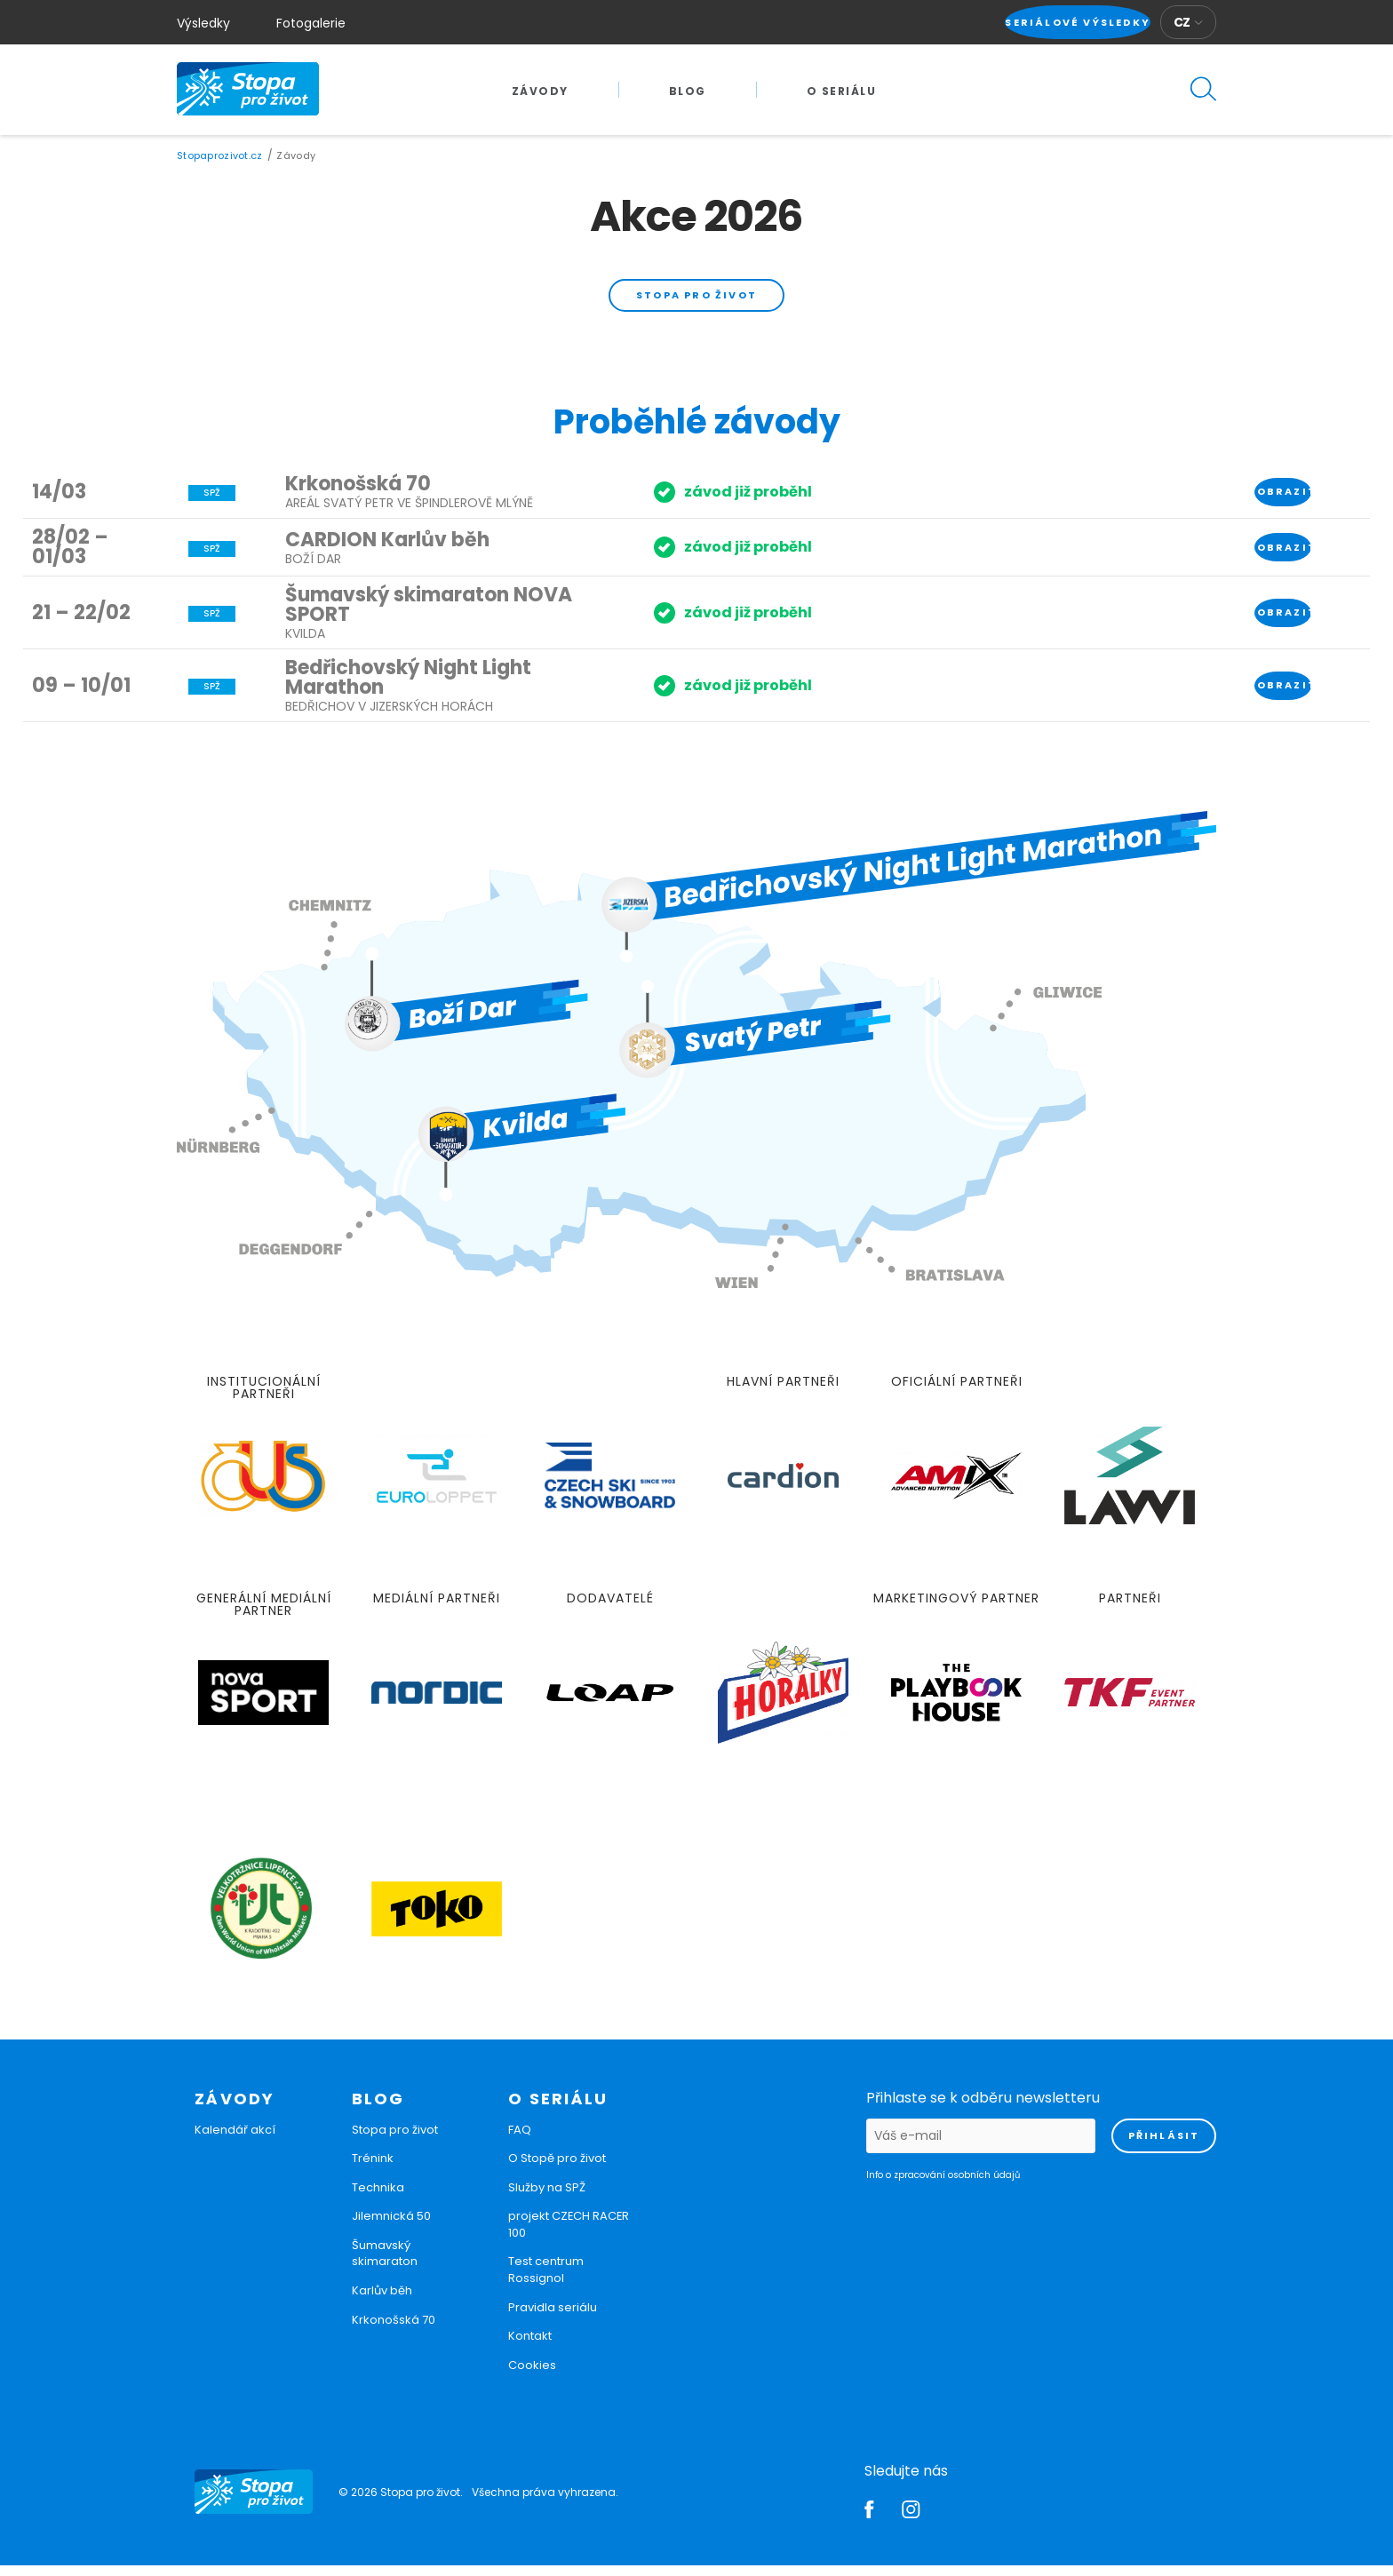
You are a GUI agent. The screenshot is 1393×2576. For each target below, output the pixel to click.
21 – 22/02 (81, 622)
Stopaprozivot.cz (219, 155)
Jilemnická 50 (391, 2226)
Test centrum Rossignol (546, 2280)
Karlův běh (382, 2301)
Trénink (373, 2168)
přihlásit (1164, 2145)
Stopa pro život (696, 299)
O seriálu (842, 91)
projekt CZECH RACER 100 (568, 2235)
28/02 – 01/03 (70, 557)
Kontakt (530, 2346)
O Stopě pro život (557, 2168)
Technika (378, 2197)
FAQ (519, 2139)
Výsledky (203, 23)
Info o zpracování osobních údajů (943, 2185)
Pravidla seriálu (552, 2317)
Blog (687, 91)
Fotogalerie (311, 23)
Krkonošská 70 (358, 494)
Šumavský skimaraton (385, 2263)
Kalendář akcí (235, 2139)
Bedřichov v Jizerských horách (389, 717)
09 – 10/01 (81, 695)
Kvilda (305, 644)
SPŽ (211, 503)
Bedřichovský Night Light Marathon (408, 688)
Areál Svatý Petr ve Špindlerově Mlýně (409, 513)
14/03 (59, 501)
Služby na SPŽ (546, 2197)
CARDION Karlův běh (387, 549)
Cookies (532, 2374)
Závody (540, 91)
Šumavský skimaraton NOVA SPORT (428, 615)
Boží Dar (313, 568)
